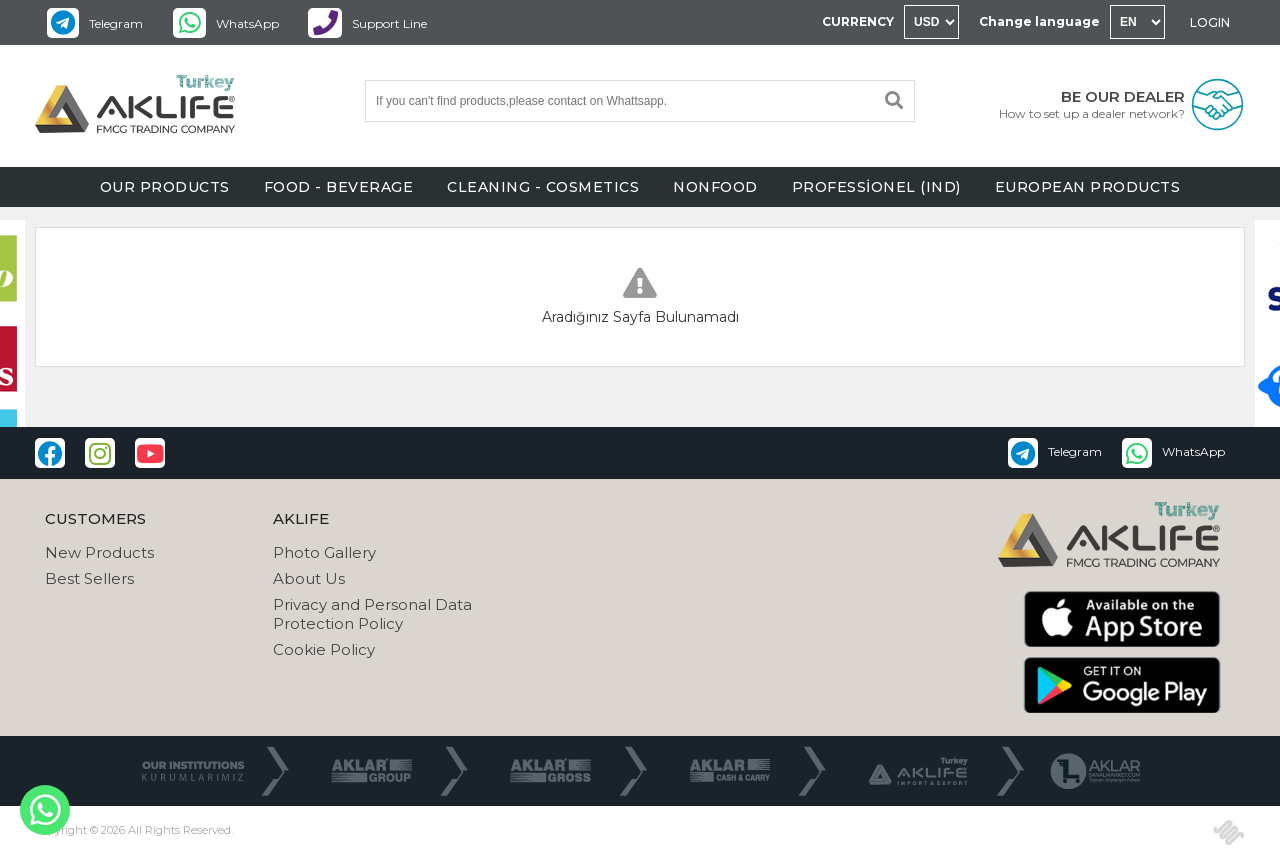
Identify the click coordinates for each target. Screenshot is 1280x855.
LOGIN (1210, 22)
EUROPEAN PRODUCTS (1088, 187)
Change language (1039, 21)
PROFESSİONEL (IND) (876, 187)
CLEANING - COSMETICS (543, 187)
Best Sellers (89, 578)
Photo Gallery (324, 552)
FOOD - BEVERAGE (339, 187)
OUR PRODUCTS (165, 187)
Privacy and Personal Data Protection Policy (372, 614)
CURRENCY (858, 21)
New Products (99, 552)
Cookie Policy (324, 649)
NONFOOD (715, 187)
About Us (309, 578)
